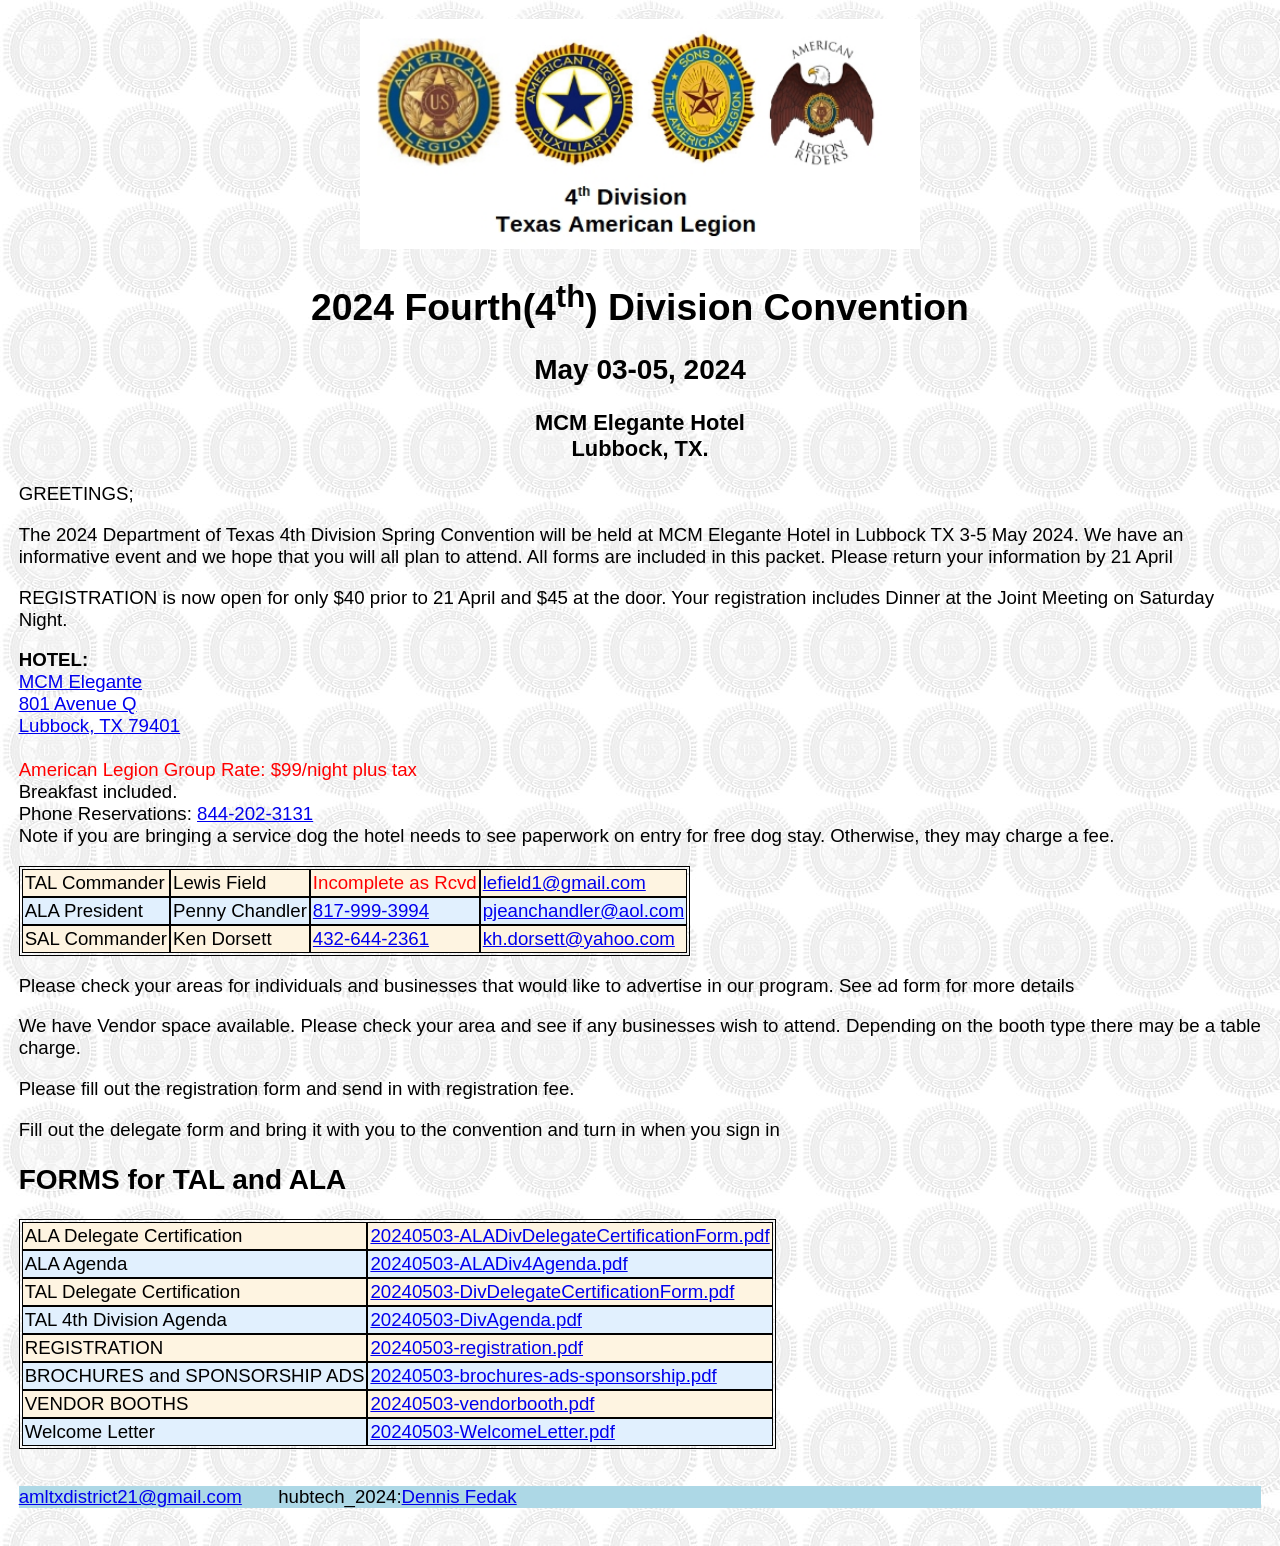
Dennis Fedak (459, 1496)
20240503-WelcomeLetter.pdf (492, 1431)
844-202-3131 (255, 813)
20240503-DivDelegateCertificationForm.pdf (552, 1291)
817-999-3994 (371, 910)
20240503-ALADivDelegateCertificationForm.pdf (569, 1235)
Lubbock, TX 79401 (99, 725)
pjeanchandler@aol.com (583, 910)
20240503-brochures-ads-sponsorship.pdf (543, 1375)
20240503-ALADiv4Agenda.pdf (498, 1263)
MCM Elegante (80, 681)
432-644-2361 (371, 938)
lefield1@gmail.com (564, 882)
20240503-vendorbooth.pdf (482, 1403)
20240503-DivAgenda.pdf (476, 1319)
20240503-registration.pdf (476, 1347)
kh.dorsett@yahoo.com (579, 938)
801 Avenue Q (78, 703)
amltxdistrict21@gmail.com (130, 1496)
